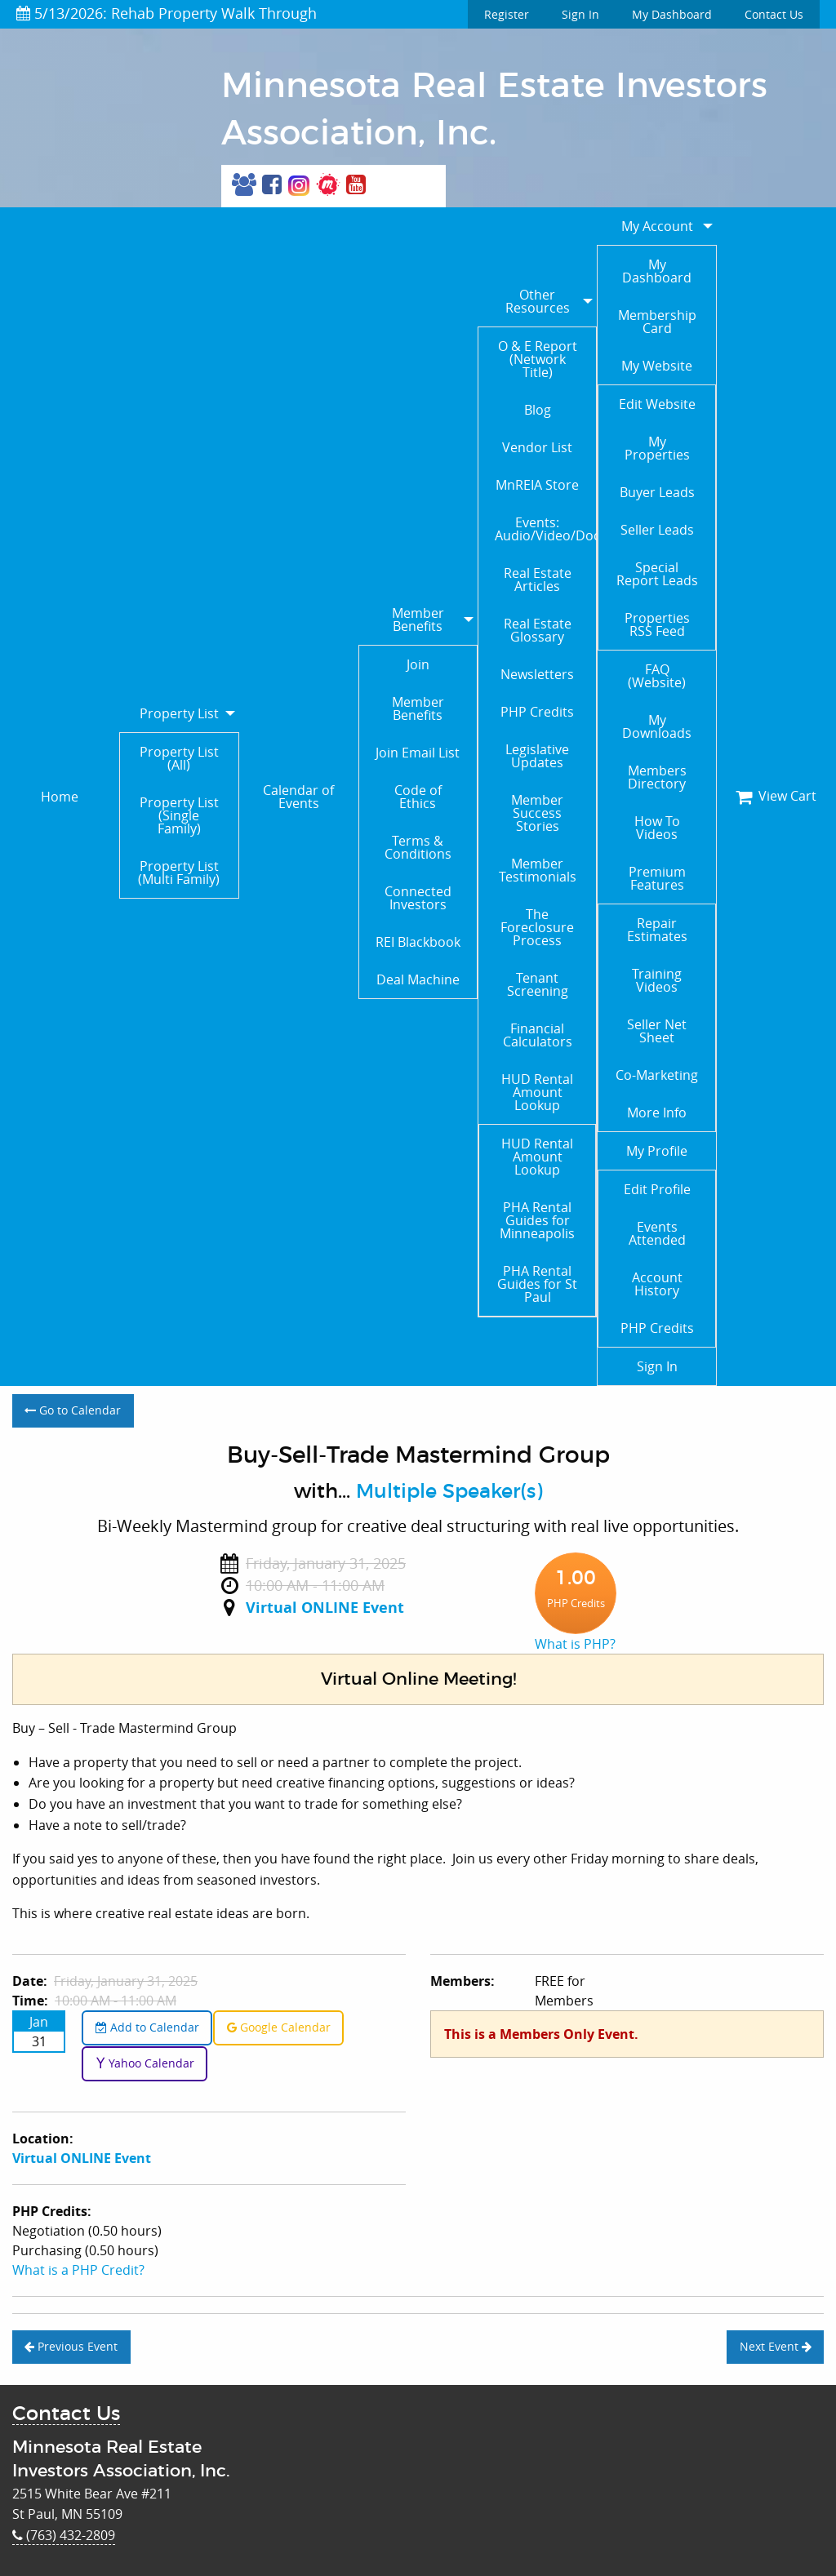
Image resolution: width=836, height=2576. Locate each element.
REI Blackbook (418, 942)
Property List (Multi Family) (179, 872)
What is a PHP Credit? (78, 2270)
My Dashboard (672, 14)
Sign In (580, 14)
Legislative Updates (537, 755)
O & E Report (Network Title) (537, 359)
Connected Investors (418, 897)
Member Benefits (418, 619)
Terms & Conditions (418, 847)
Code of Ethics (418, 796)
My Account (657, 226)
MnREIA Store (537, 485)
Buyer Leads (657, 492)
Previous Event (71, 2346)
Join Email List (418, 753)
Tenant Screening (537, 984)
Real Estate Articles (537, 579)
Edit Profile (657, 1189)
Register (506, 14)
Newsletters (537, 674)
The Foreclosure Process (537, 927)
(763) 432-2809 (63, 2535)
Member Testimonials (537, 870)
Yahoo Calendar (145, 2063)
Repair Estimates (657, 929)
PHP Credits (537, 712)
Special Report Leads (657, 573)
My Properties (657, 448)
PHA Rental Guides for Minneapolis (537, 1220)
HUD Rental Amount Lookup (537, 1092)
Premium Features (657, 878)
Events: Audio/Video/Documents (545, 528)
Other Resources (537, 301)
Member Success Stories (537, 813)
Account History (657, 1283)
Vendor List (537, 447)
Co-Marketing (657, 1075)
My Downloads (656, 726)
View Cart (776, 796)
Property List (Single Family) (179, 815)
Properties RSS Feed (657, 624)
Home (59, 797)
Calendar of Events (298, 796)
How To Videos (657, 827)
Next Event (776, 2346)
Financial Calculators (537, 1034)
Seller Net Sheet (657, 1030)
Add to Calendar (147, 2027)
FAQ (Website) (657, 675)
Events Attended (657, 1233)
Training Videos (657, 980)
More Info (657, 1112)
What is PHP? (575, 1644)
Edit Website (657, 404)
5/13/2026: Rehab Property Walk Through (166, 13)
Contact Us (774, 14)
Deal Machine (418, 979)
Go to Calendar (72, 1410)
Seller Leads (657, 530)
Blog (537, 410)
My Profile (656, 1151)
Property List (179, 713)
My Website (656, 366)
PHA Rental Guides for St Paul (537, 1284)
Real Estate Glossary (537, 630)
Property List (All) (179, 758)
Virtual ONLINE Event (325, 1607)
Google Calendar (279, 2027)
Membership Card (657, 321)
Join (418, 664)
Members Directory (657, 777)
